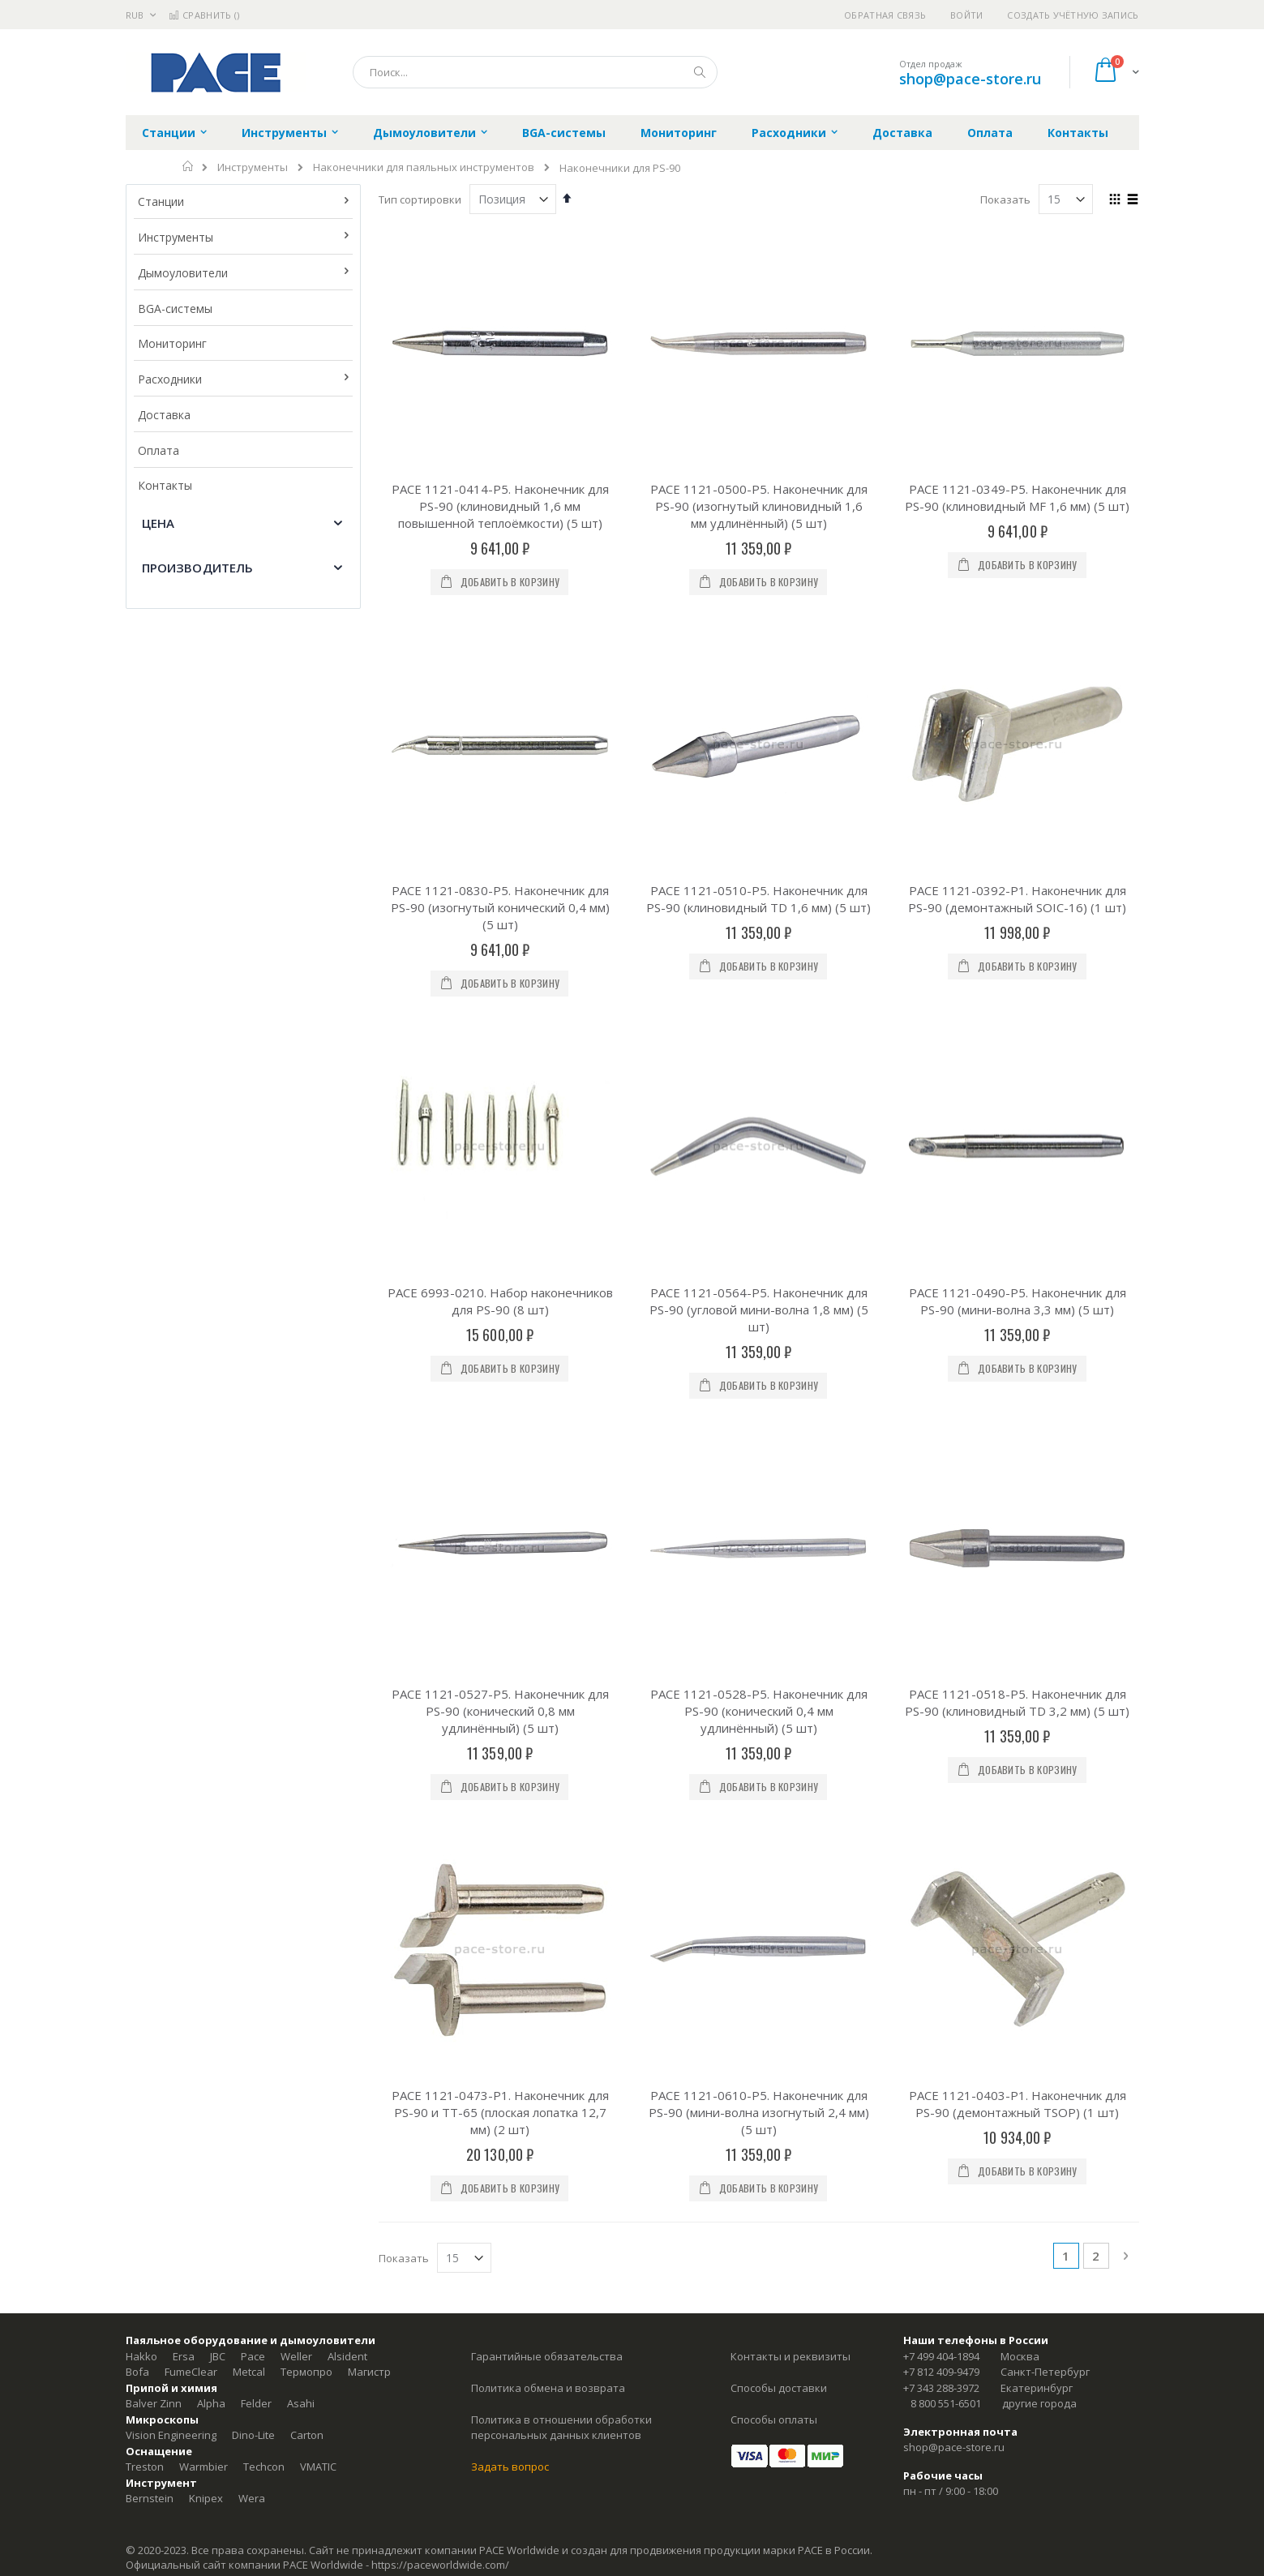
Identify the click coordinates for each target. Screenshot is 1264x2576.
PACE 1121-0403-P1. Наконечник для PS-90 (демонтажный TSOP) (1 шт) (1017, 1296)
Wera (251, 1690)
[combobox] (535, 72)
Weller (296, 1548)
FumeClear (191, 1564)
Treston (145, 1659)
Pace (253, 1548)
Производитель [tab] (198, 567)
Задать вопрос (510, 1659)
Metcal (249, 1564)
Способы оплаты (774, 1611)
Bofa (137, 1564)
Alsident (347, 1548)
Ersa (184, 1548)
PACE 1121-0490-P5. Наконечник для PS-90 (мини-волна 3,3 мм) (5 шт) (1017, 896)
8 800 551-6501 (946, 1595)
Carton (306, 1627)
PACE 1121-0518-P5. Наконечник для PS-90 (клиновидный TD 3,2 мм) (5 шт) (1017, 1095)
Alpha (211, 1595)
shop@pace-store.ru (970, 78)
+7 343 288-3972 (941, 1579)
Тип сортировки (420, 199)
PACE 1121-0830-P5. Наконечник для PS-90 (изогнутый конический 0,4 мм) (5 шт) (500, 705)
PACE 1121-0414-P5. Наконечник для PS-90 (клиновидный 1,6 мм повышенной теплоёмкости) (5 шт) (500, 506)
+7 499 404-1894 (941, 1548)
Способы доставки (779, 1579)
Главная (188, 166)
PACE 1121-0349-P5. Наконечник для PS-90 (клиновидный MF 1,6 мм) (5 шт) (1017, 497)
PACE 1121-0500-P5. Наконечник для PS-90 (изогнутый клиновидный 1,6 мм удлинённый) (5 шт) (759, 506)
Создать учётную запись (1072, 15)
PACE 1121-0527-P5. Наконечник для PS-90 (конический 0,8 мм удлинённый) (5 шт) (500, 1104)
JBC (217, 1548)
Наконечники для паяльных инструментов (423, 167)
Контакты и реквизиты (791, 1548)
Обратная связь (885, 15)
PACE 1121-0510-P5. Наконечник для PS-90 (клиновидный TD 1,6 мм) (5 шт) (758, 697)
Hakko (141, 1548)
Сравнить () (204, 15)
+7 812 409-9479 (941, 1564)
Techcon (264, 1659)
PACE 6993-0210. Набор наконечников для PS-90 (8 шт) (500, 896)
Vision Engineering (171, 1627)
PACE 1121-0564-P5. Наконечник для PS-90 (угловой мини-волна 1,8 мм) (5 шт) (758, 905)
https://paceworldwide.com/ (440, 1756)
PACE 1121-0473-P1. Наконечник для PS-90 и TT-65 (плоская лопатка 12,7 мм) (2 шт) (500, 1304)
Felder (256, 1595)
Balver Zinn (154, 1595)
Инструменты (252, 167)
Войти (966, 15)
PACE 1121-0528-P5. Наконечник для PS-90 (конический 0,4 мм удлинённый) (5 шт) (759, 1104)
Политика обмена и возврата (548, 1579)
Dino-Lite (253, 1627)
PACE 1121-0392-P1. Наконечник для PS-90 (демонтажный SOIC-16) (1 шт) (1017, 697)
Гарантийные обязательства (547, 1548)
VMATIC (318, 1659)
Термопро (306, 1564)
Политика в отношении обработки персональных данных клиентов (561, 1619)
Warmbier (203, 1659)
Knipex (206, 1690)
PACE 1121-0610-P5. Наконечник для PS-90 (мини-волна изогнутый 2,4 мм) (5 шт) (759, 1304)
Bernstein (150, 1690)
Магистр (369, 1564)
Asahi (301, 1595)
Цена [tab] (158, 523)
